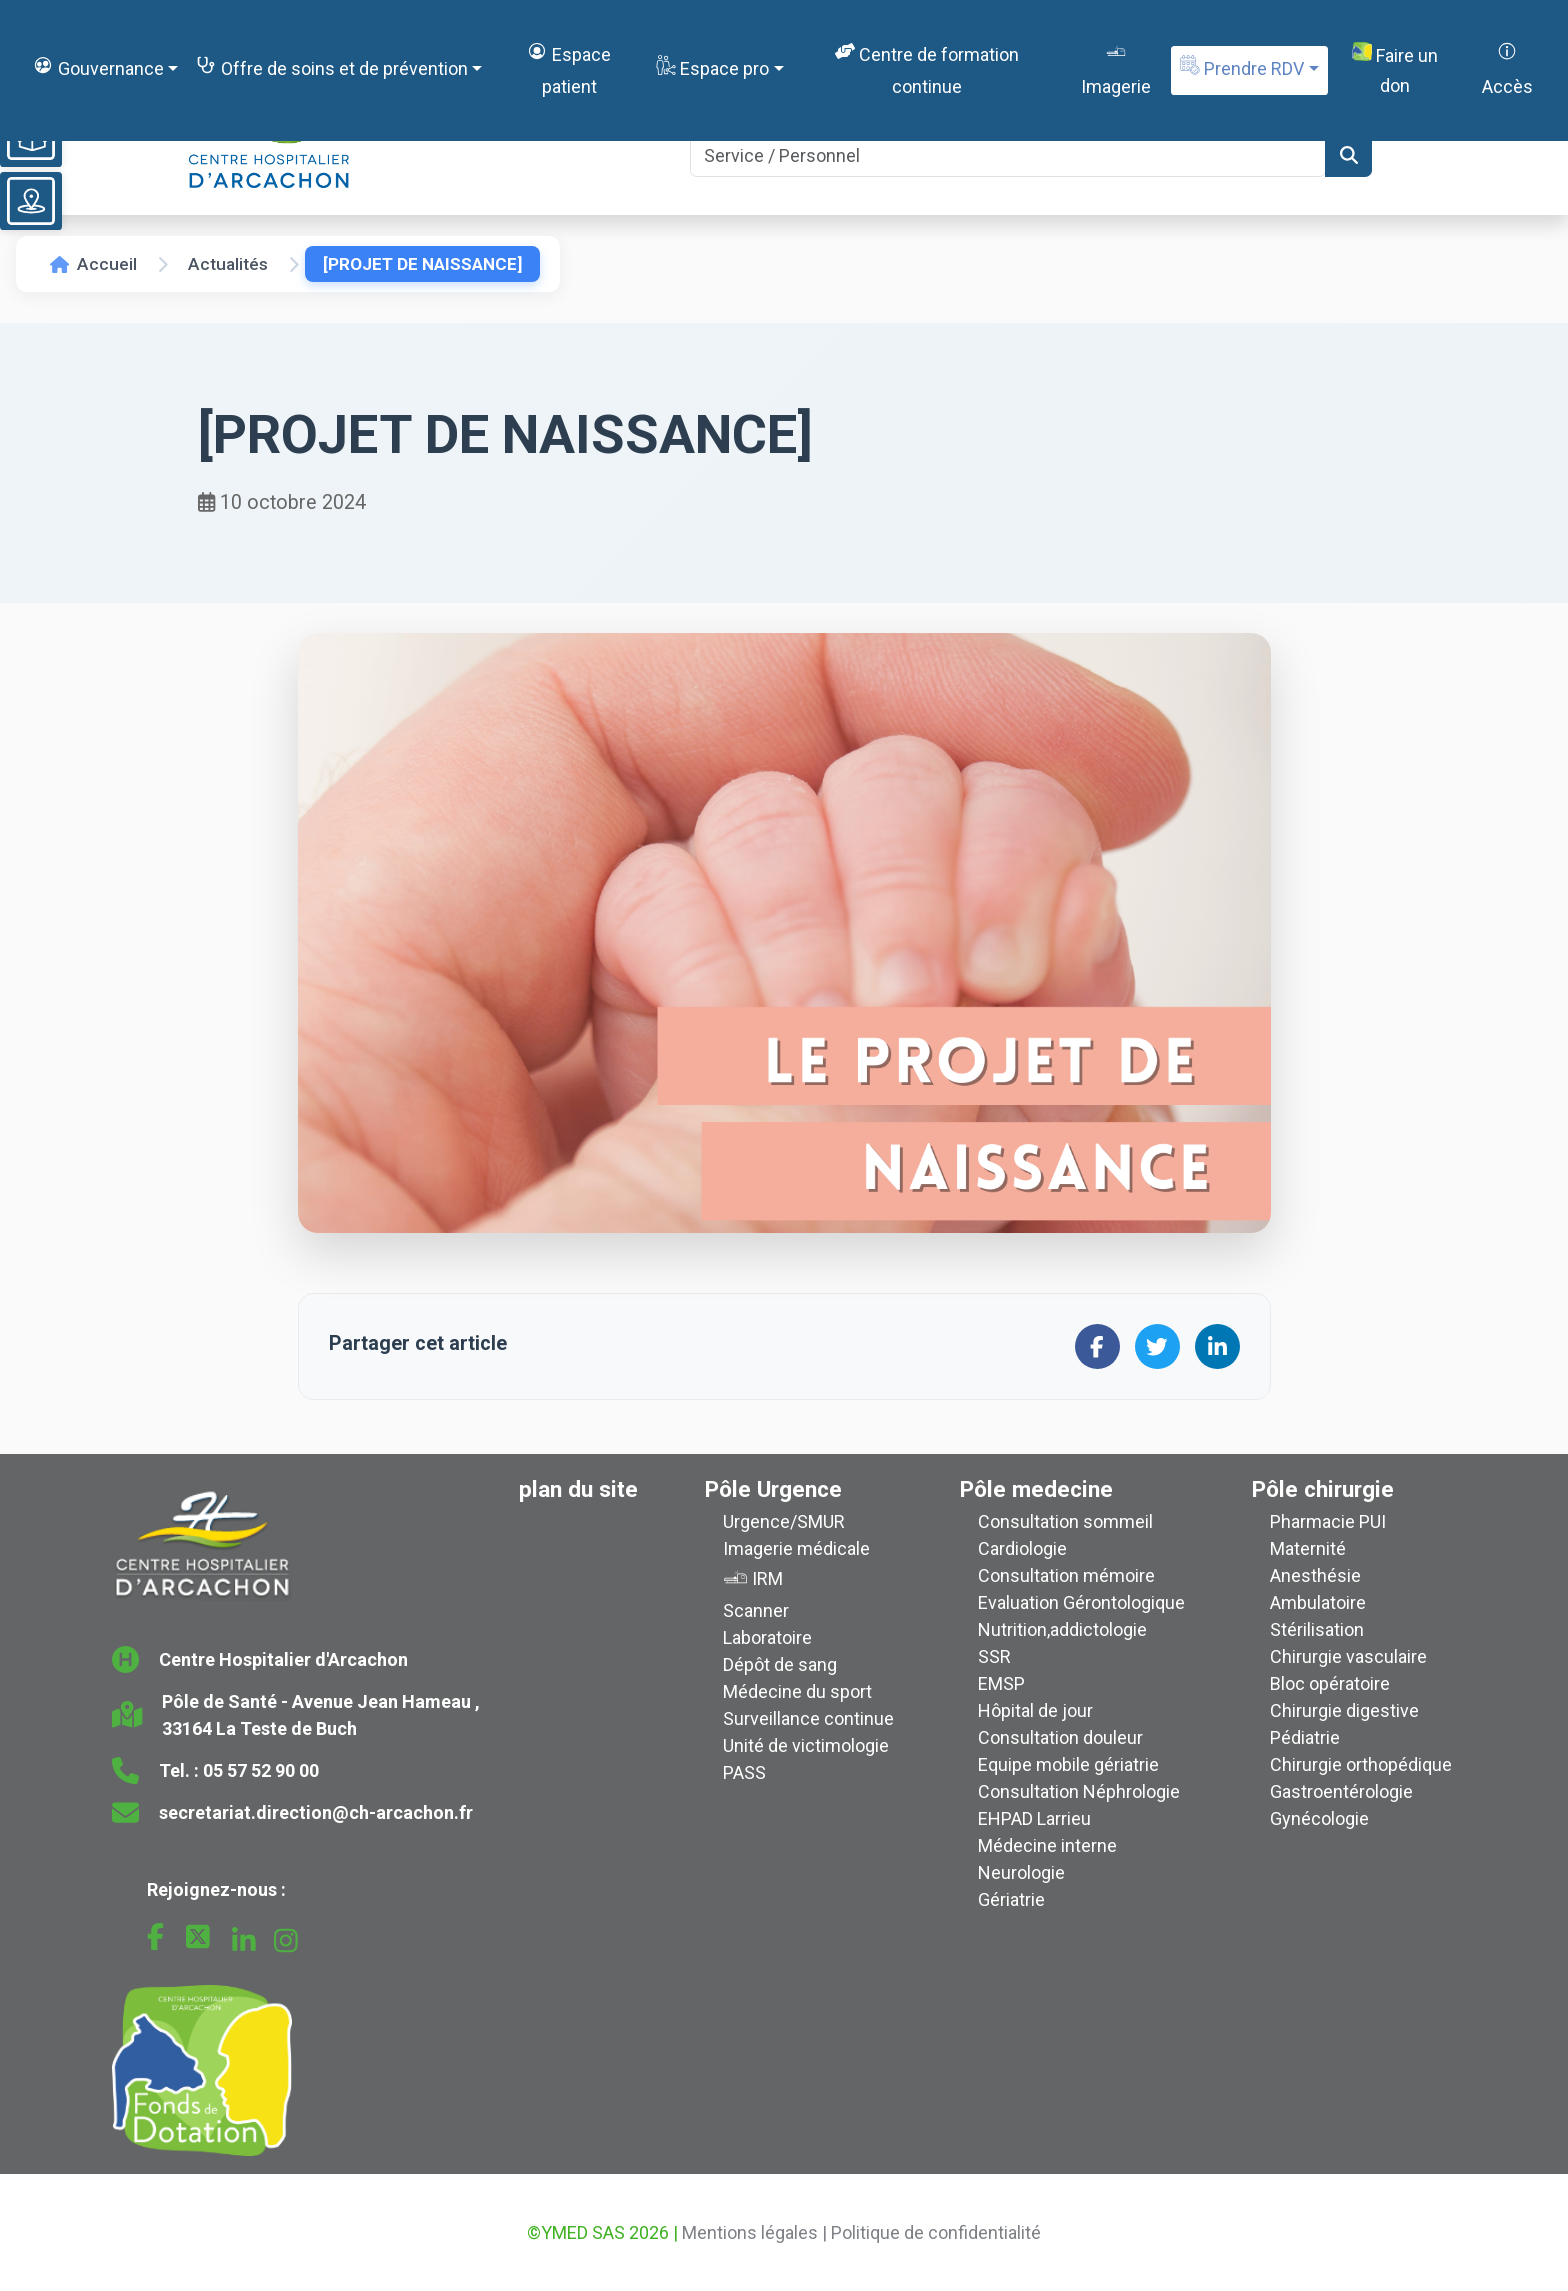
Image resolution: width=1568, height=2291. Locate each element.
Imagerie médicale (796, 1548)
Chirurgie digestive (1344, 1710)
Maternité (1308, 1548)
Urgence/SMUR (784, 1521)
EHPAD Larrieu (1034, 1818)
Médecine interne (1047, 1845)
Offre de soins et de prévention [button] (331, 67)
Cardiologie (1022, 1548)
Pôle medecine (1036, 1489)
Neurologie (1021, 1872)
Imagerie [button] (1116, 68)
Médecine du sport (797, 1691)
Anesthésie (1315, 1575)
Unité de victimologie (806, 1745)
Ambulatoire (1318, 1602)
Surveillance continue (808, 1718)
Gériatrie (1011, 1899)
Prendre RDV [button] (1242, 67)
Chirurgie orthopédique (1361, 1764)
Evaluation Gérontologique (1081, 1602)
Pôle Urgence (773, 1489)
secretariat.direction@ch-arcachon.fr (316, 1812)
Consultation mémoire (1066, 1575)
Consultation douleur (1060, 1737)
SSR (994, 1656)
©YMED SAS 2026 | (602, 2232)
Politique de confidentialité (936, 2232)
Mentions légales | (754, 2232)
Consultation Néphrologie (1079, 1791)
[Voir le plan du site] (31, 201)
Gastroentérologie (1341, 1791)
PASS (744, 1772)
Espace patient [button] (568, 68)
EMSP (1001, 1683)
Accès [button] (1507, 68)
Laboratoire (767, 1637)
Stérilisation (1317, 1629)
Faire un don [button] (1395, 69)
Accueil (93, 264)
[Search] (1008, 155)
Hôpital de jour (1035, 1710)
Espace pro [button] (712, 67)
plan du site (578, 1489)
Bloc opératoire (1330, 1683)
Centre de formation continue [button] (927, 68)
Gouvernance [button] (98, 67)
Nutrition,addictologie (1062, 1629)
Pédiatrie (1305, 1737)
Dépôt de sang (780, 1664)
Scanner (756, 1610)
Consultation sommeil (1065, 1521)
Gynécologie (1319, 1818)
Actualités (228, 264)
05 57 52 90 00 (261, 1770)
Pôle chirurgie (1323, 1489)
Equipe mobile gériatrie (1068, 1764)
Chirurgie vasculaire (1348, 1656)
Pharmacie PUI (1328, 1521)
